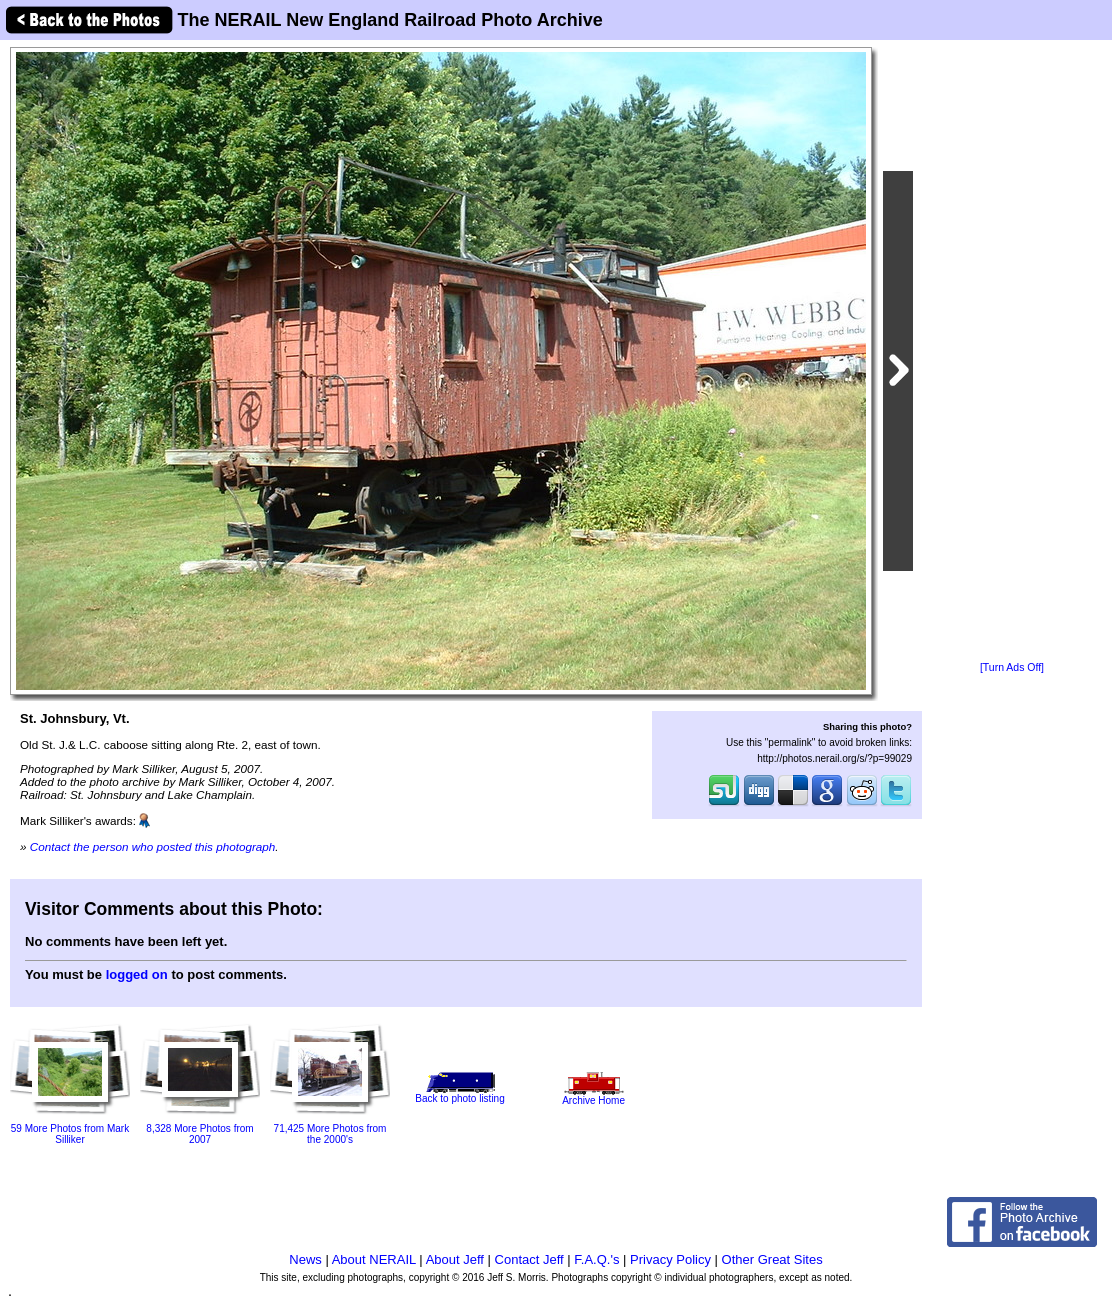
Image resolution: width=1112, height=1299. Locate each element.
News (305, 1259)
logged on (137, 974)
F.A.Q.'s (596, 1259)
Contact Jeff (529, 1259)
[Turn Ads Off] (1012, 667)
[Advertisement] (1012, 352)
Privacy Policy (670, 1259)
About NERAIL (374, 1259)
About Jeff (455, 1259)
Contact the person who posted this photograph (153, 846)
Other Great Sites (772, 1259)
